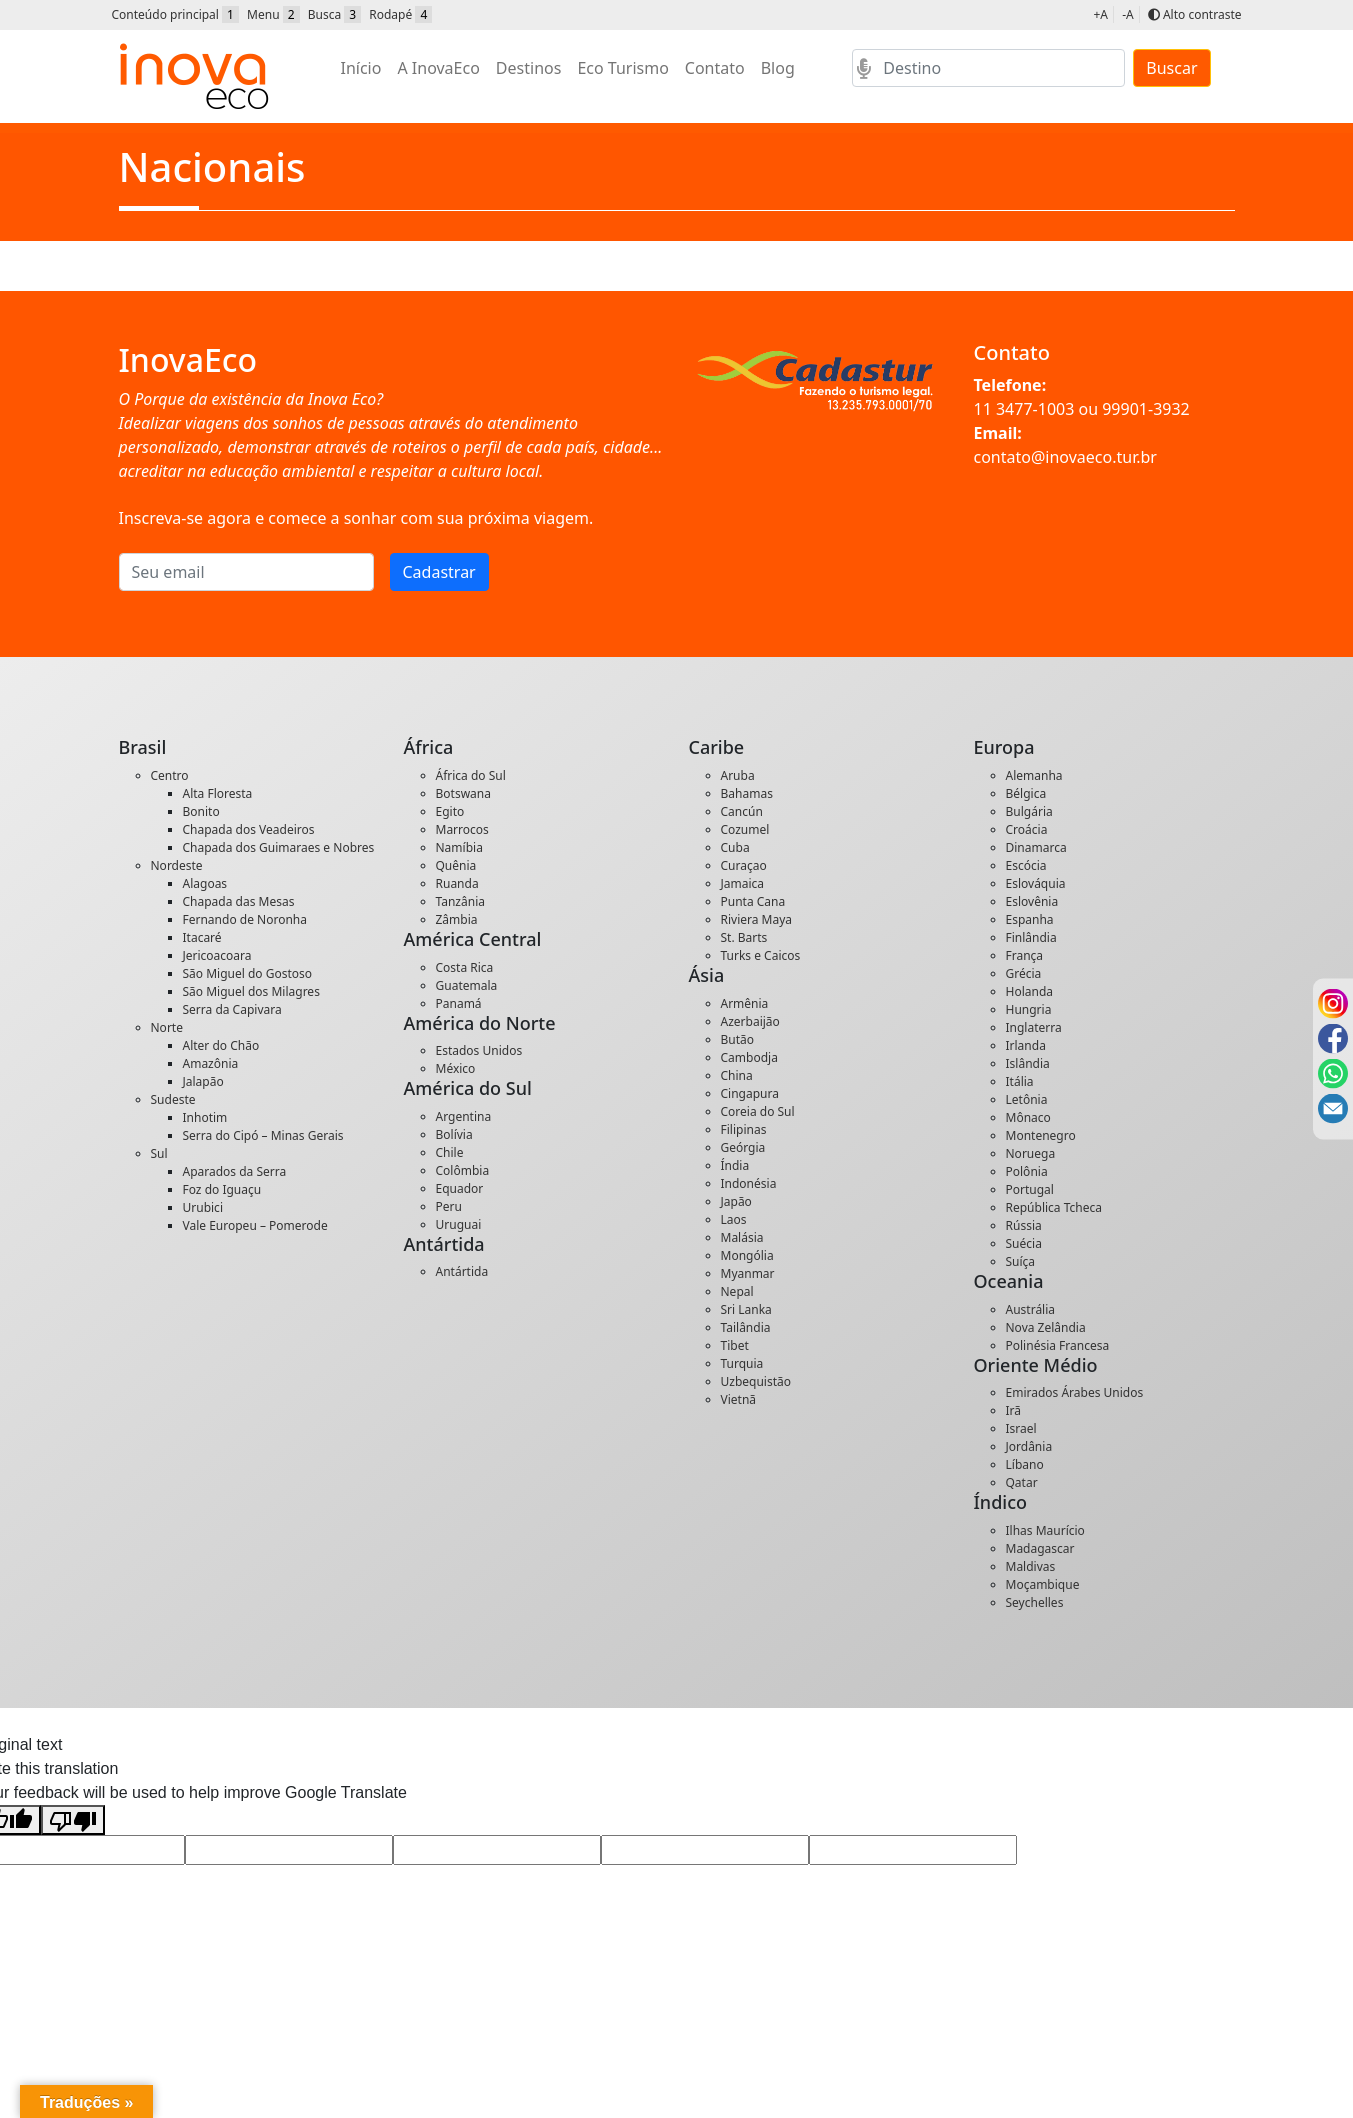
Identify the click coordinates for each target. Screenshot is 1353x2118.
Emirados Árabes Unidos (1075, 1392)
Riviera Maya (757, 919)
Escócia (1026, 865)
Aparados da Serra (235, 1171)
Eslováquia (1036, 883)
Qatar (1022, 1482)
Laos (734, 1219)
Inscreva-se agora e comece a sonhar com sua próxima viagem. (356, 518)
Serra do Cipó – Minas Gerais (263, 1135)
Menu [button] (273, 14)
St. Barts (744, 937)
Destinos (529, 68)
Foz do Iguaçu (222, 1189)
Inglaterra (1034, 1027)
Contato (715, 68)
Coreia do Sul (758, 1111)
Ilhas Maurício (1045, 1530)
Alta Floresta (218, 793)
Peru (449, 1206)
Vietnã (739, 1399)
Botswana (463, 793)
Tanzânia (460, 901)
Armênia (745, 1003)
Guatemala (467, 985)
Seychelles (1035, 1602)
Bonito (201, 811)
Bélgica (1026, 793)
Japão (736, 1201)
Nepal (737, 1291)
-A (1128, 14)
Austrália (1031, 1309)
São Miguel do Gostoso (248, 973)
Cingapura (750, 1093)
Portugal (1030, 1189)
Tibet (735, 1345)
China (737, 1075)
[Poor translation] (73, 1820)
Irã (1014, 1410)
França (1025, 955)
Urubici (203, 1207)
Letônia (1027, 1099)
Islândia (1028, 1063)
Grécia (1024, 973)
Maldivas (1031, 1566)
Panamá (459, 1003)
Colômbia (463, 1170)
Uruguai (459, 1224)
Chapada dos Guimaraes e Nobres (279, 847)
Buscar (1171, 68)
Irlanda (1026, 1045)
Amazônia (211, 1063)
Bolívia (454, 1134)
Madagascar (1040, 1548)
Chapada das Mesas (239, 901)
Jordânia (1029, 1446)
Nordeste (177, 865)
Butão (738, 1039)
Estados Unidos (479, 1050)
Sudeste (173, 1099)
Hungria (1029, 1009)
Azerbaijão (750, 1021)
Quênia (456, 865)
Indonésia (749, 1183)
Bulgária (1029, 811)
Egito (450, 811)
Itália (1020, 1081)
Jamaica (743, 883)
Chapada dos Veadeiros (249, 829)
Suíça (1021, 1261)
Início (361, 68)
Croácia (1027, 829)
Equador (460, 1188)
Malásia (742, 1237)
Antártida (462, 1271)
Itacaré (202, 937)
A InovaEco (438, 68)
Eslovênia (1032, 901)
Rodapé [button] (400, 14)
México (456, 1068)
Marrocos (462, 829)
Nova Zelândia (1046, 1327)
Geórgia (743, 1147)
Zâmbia (457, 919)
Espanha (1030, 919)
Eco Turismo (622, 68)
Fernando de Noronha (245, 919)
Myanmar (748, 1273)
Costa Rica (465, 967)
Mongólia (747, 1255)
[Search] (988, 68)
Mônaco (1028, 1117)
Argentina (464, 1116)
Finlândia (1031, 937)
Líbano (1025, 1464)
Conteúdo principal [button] (175, 14)
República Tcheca (1054, 1207)
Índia (735, 1165)
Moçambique (1043, 1584)
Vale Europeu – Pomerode (255, 1225)
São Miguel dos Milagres (251, 991)
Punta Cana (753, 901)
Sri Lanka (746, 1309)
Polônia (1027, 1171)
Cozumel (745, 829)
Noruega (1031, 1153)
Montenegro (1041, 1135)
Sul (159, 1153)
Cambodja (749, 1057)
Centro (170, 775)
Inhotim (205, 1117)
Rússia (1024, 1225)
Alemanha (1034, 775)
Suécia (1024, 1243)
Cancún (742, 811)
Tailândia (746, 1327)
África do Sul (471, 775)
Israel (1021, 1428)
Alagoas (205, 883)
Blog (778, 68)
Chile (450, 1152)
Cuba (735, 847)
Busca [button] (334, 14)
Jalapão (203, 1081)
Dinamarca (1036, 847)
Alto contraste (1195, 14)
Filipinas (744, 1129)
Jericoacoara (217, 955)
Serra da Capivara (232, 1009)
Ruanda (457, 883)
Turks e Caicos (761, 955)
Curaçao (744, 865)
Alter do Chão (221, 1045)
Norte (167, 1027)
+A (1100, 14)
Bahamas (747, 793)
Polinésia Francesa (1058, 1345)
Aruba (738, 775)
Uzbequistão (756, 1381)
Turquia (742, 1363)
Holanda (1030, 991)
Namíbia (459, 847)
